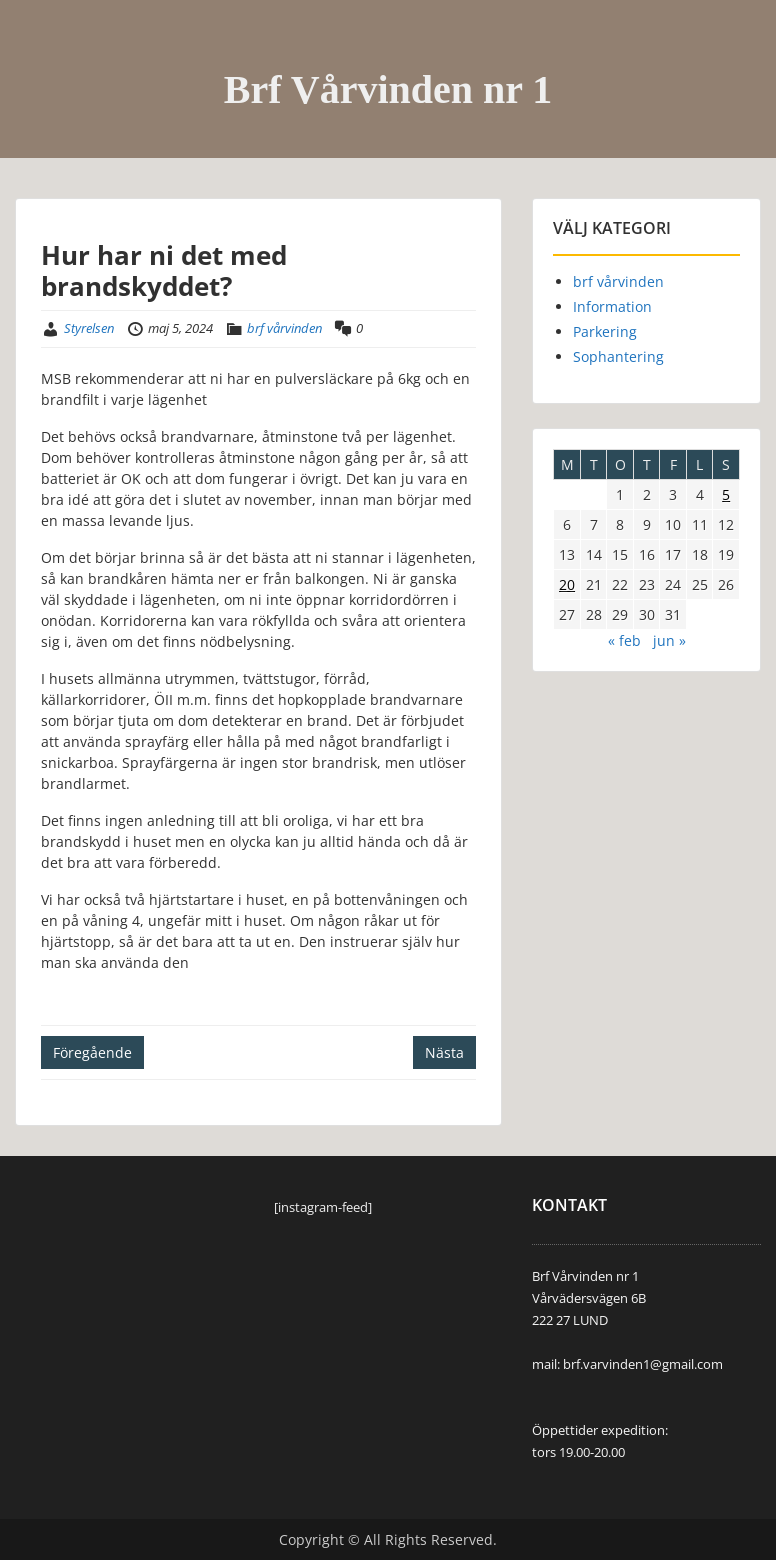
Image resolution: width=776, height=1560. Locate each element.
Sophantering (618, 356)
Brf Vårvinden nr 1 (388, 89)
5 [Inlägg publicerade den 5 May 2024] (726, 494)
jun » (669, 640)
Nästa (444, 1052)
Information (612, 306)
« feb (624, 640)
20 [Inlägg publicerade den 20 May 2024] (567, 584)
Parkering (605, 331)
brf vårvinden (284, 328)
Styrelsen (89, 328)
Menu (36, 56)
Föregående (92, 1052)
